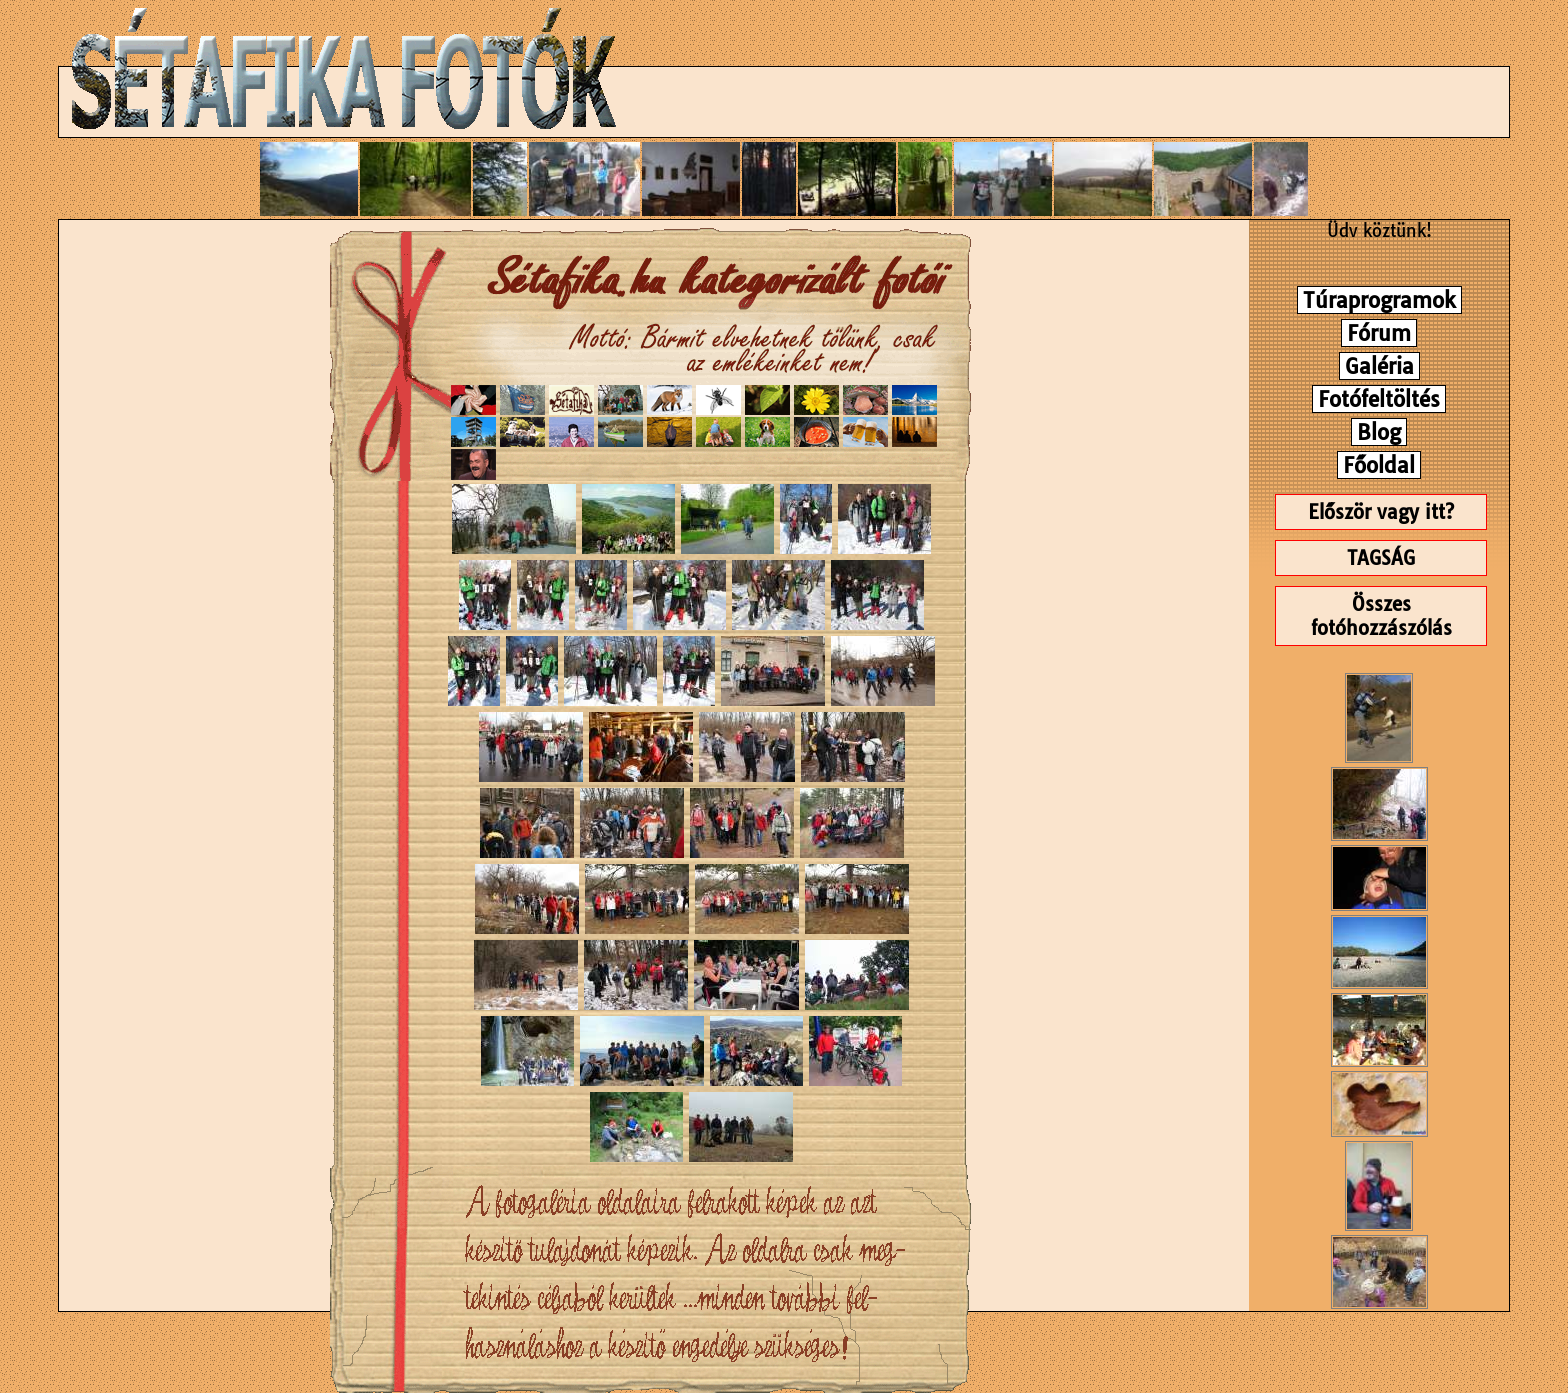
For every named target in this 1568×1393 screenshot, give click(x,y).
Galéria (1379, 366)
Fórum (1379, 333)
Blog (1379, 432)
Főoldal (1379, 465)
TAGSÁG (1381, 558)
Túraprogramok (1379, 300)
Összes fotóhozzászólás (1381, 616)
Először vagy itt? (1381, 512)
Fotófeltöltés (1379, 399)
